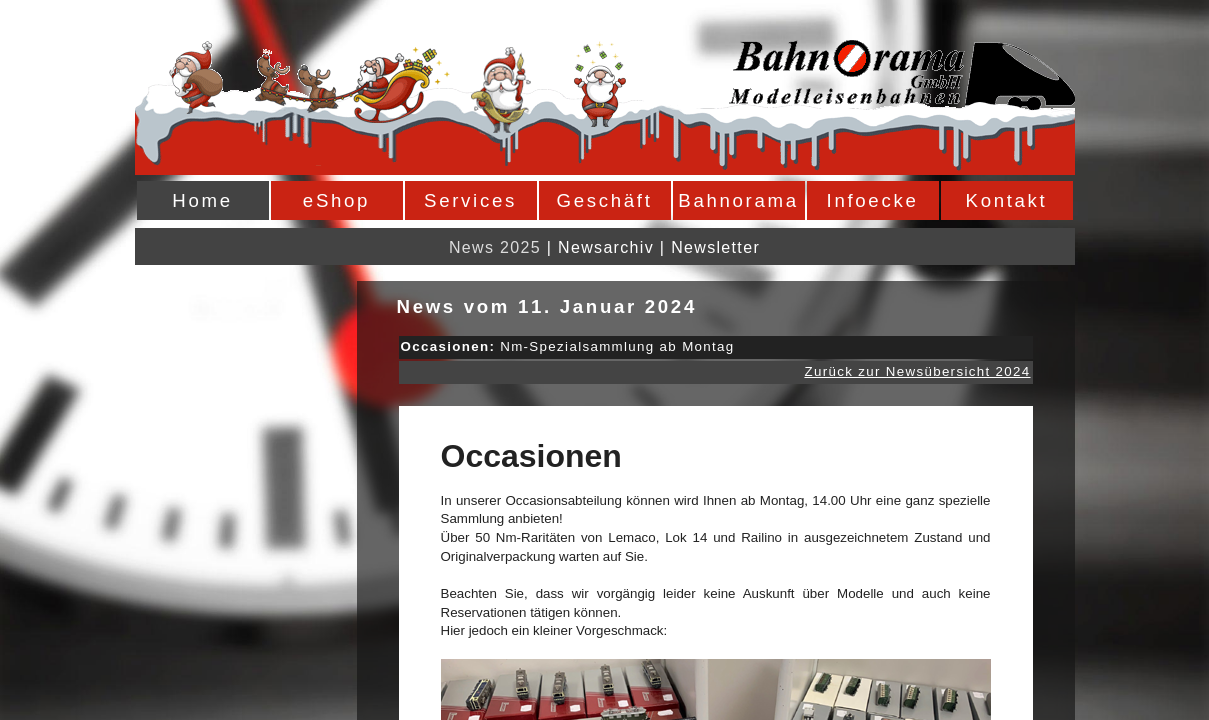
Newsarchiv (606, 247)
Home (202, 200)
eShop (336, 200)
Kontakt (1007, 200)
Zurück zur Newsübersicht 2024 (917, 371)
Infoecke (873, 200)
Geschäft (605, 200)
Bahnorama (738, 200)
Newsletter (715, 247)
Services (470, 200)
